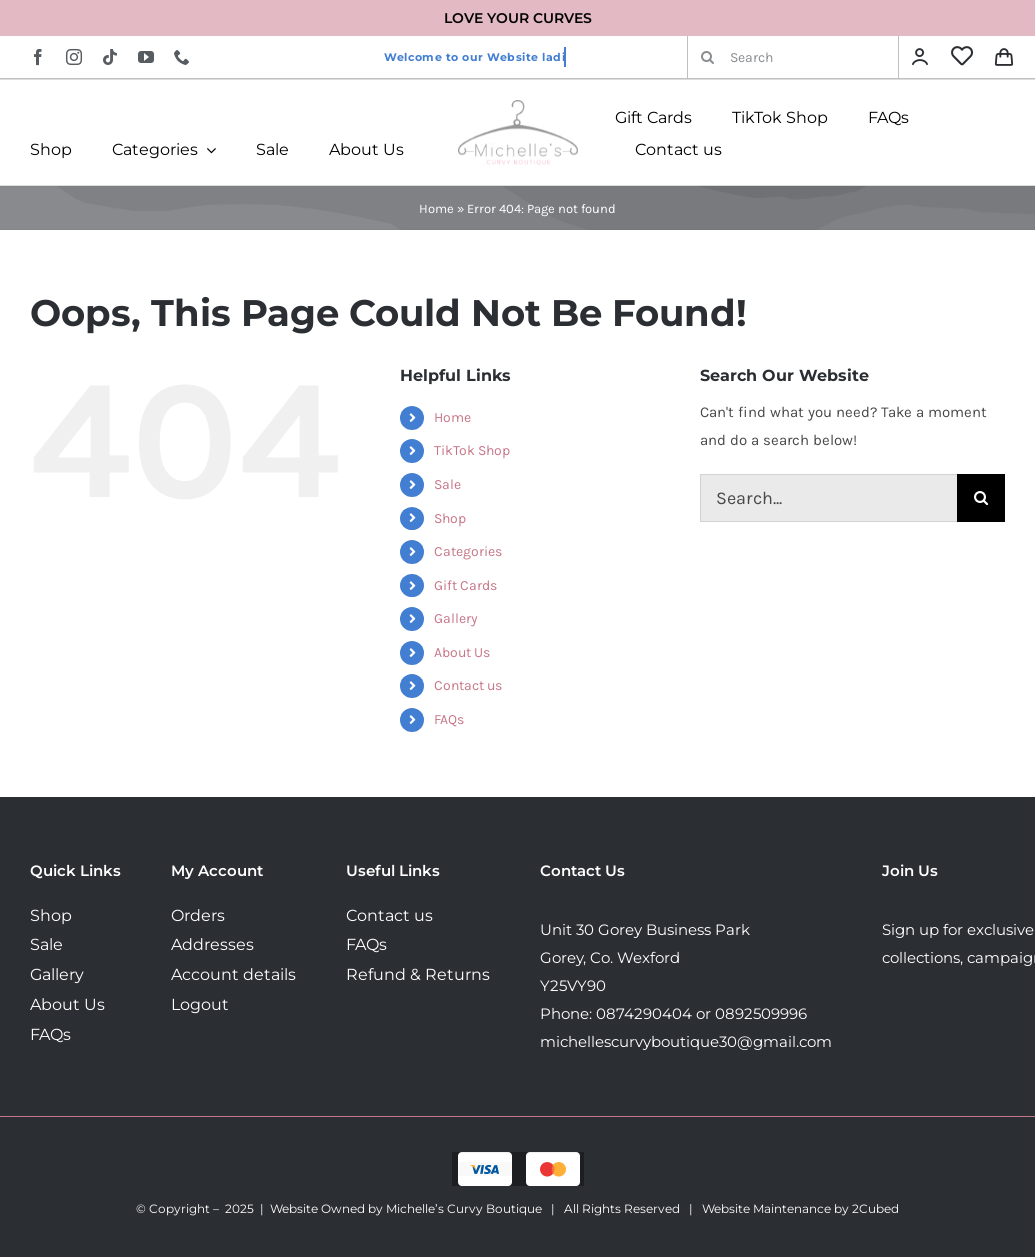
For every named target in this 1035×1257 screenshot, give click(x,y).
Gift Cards (465, 585)
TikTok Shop (472, 450)
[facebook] (38, 57)
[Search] (793, 57)
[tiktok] (110, 57)
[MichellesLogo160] (518, 107)
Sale (447, 484)
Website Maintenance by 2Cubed (800, 1208)
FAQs (449, 719)
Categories (468, 551)
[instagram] (74, 57)
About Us (462, 652)
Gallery (456, 618)
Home (436, 208)
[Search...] (828, 498)
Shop (450, 518)
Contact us (468, 685)
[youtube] (146, 57)
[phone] (182, 57)
